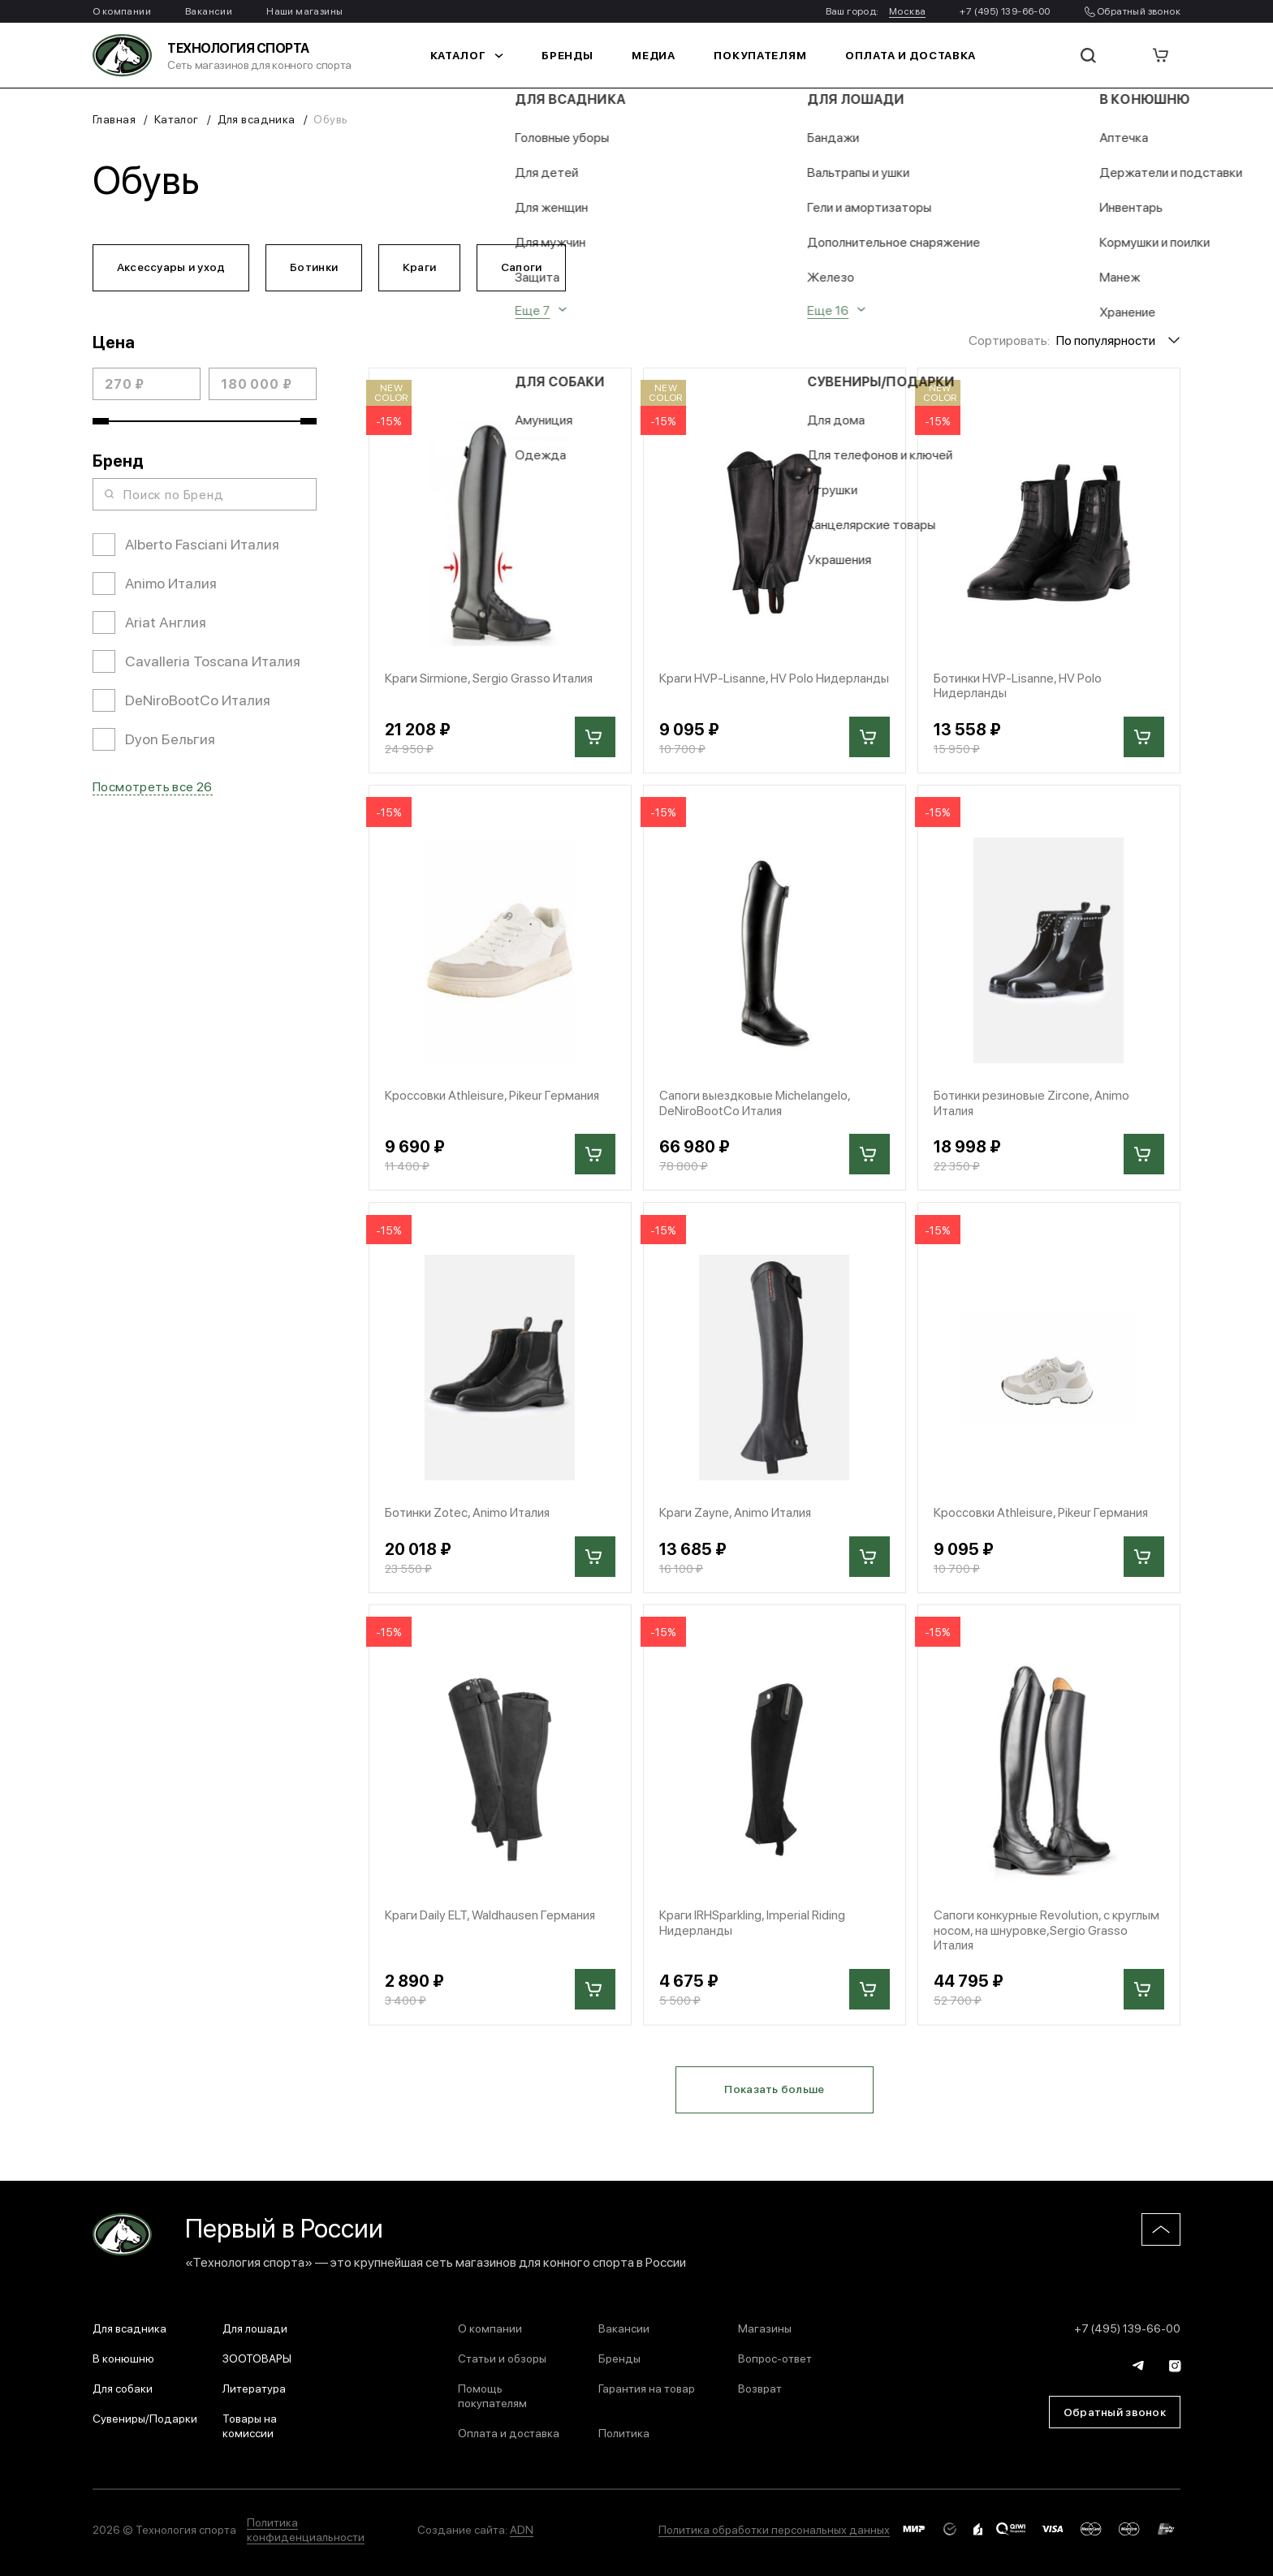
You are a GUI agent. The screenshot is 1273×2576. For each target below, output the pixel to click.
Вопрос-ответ (775, 2357)
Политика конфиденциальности (306, 2529)
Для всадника (257, 118)
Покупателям (760, 55)
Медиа (660, 55)
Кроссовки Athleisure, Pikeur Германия (493, 1097)
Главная (114, 118)
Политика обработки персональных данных (774, 2529)
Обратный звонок (1132, 10)
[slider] (101, 423)
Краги (424, 267)
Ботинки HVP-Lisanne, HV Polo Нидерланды (1019, 687)
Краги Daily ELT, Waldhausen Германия (492, 1919)
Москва (907, 10)
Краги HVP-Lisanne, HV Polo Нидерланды (737, 687)
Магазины (765, 2327)
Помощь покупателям (492, 2395)
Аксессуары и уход (172, 267)
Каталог (481, 55)
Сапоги (528, 267)
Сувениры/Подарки (145, 2417)
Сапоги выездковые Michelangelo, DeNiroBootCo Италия (756, 1105)
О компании (122, 10)
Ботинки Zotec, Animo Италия (469, 1516)
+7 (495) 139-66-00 (1005, 10)
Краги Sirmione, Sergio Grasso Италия (491, 679)
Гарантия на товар (646, 2387)
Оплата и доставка (898, 55)
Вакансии (208, 10)
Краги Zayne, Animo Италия (736, 1516)
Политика (623, 2432)
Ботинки (317, 267)
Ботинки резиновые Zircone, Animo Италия (1033, 1105)
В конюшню (123, 2357)
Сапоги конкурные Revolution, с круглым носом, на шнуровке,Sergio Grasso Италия (1048, 1934)
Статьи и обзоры (502, 2357)
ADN (521, 2529)
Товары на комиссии (249, 2425)
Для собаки (123, 2387)
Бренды (577, 55)
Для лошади (254, 2327)
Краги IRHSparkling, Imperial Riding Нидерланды (753, 1926)
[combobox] (1118, 341)
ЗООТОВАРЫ (256, 2357)
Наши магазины (304, 10)
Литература (254, 2387)
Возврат (760, 2387)
